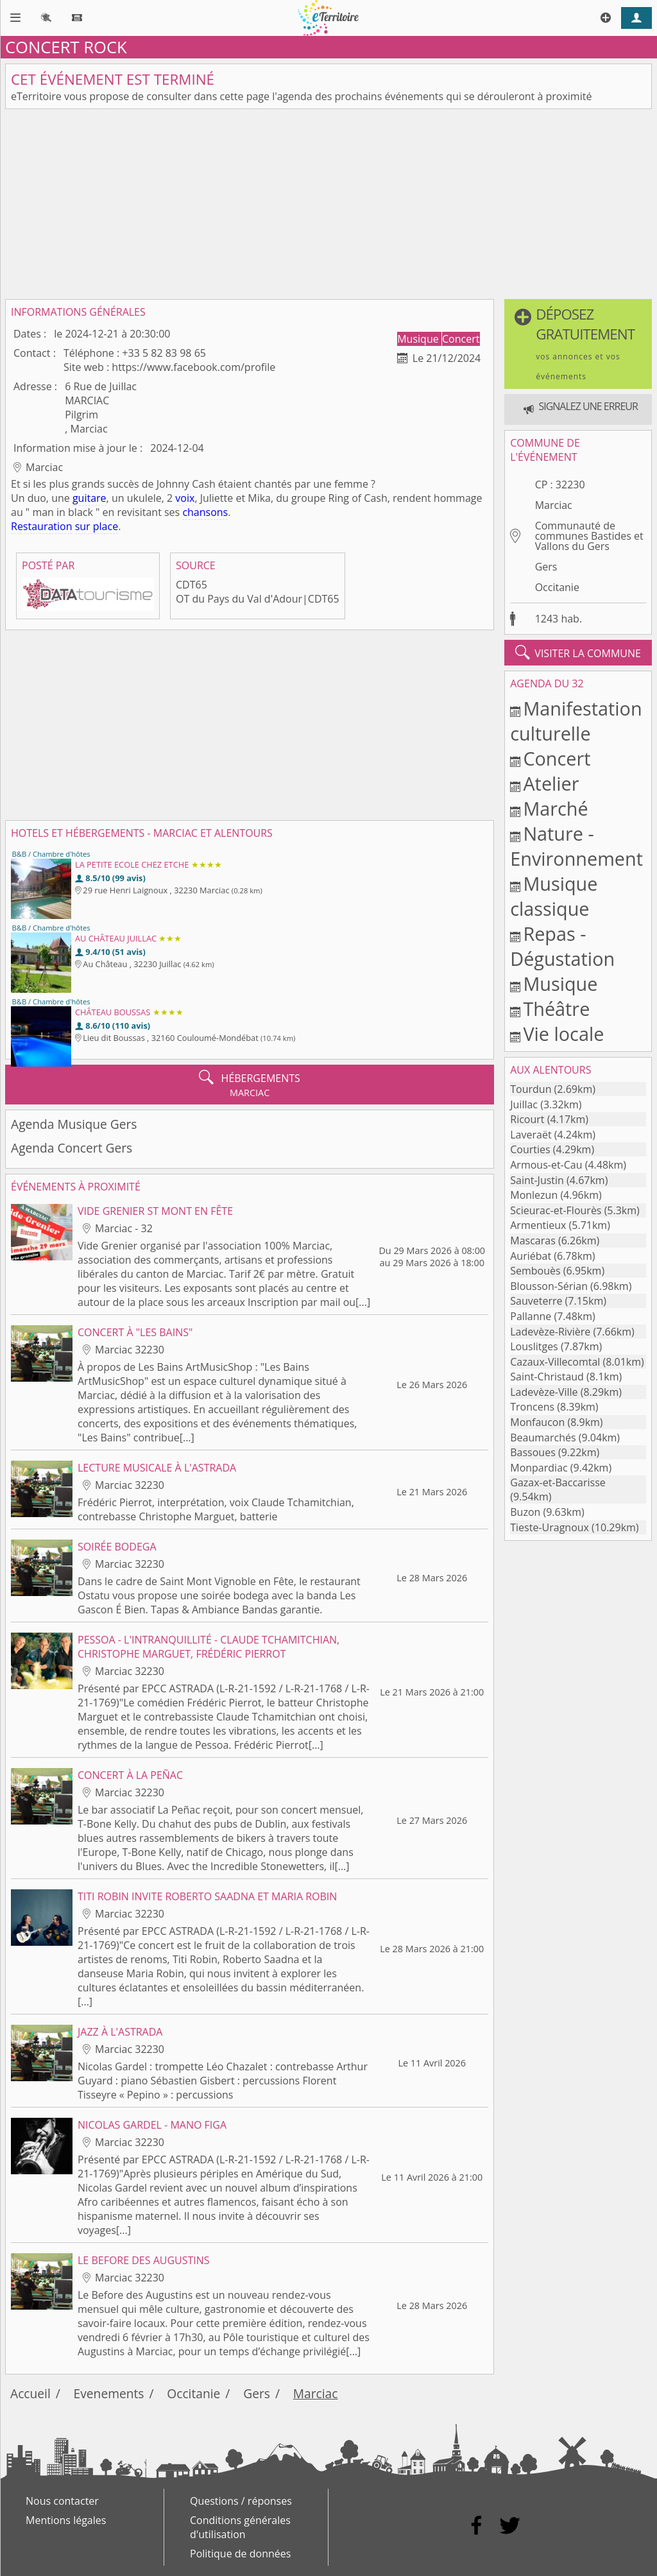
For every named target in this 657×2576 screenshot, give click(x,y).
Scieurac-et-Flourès (555, 1210)
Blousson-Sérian (549, 1286)
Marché (555, 808)
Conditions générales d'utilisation (240, 2527)
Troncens (532, 1407)
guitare (90, 498)
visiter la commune (578, 652)
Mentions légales (66, 2520)
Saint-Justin (537, 1180)
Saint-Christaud (547, 1377)
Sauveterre (536, 1301)
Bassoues (533, 1452)
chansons (205, 512)
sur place (97, 526)
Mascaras (533, 1240)
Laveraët (530, 1135)
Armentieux (538, 1225)
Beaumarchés (543, 1437)
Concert (460, 339)
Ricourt (527, 1119)
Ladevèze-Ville (543, 1392)
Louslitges (534, 1346)
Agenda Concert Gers (71, 1147)
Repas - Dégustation (562, 946)
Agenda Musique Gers (74, 1124)
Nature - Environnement (576, 846)
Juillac (524, 1104)
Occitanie (557, 587)
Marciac (553, 505)
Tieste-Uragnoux (549, 1527)
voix (184, 498)
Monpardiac (538, 1468)
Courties (530, 1149)
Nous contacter (62, 2501)
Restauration (42, 526)
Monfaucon (537, 1422)
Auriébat (530, 1256)
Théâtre (556, 1008)
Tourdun (530, 1089)
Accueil (30, 2393)
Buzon (525, 1512)
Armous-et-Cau (546, 1165)
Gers (546, 567)
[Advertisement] (328, 204)
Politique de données (240, 2553)
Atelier (551, 783)
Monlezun (534, 1195)
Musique (419, 339)
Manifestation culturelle (576, 721)
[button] (578, 344)
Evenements (109, 2393)
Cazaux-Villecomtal (555, 1362)
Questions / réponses (241, 2501)
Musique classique (553, 896)
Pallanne (530, 1316)
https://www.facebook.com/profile (193, 367)
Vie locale (563, 1033)
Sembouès (535, 1271)
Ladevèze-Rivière (550, 1332)
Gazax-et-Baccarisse (558, 1482)
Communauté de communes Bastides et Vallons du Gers (589, 536)
